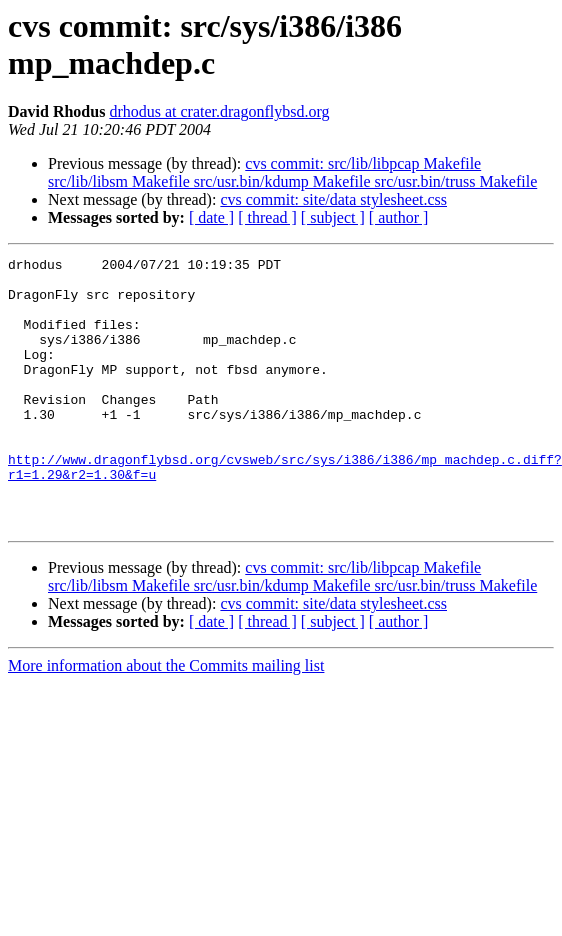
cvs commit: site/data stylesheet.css (333, 199)
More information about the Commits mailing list (166, 719)
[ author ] (399, 217)
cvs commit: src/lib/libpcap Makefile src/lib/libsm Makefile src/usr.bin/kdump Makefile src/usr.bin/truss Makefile (292, 172)
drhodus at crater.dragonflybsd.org (219, 111)
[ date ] (211, 217)
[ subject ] (333, 217)
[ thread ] (267, 217)
